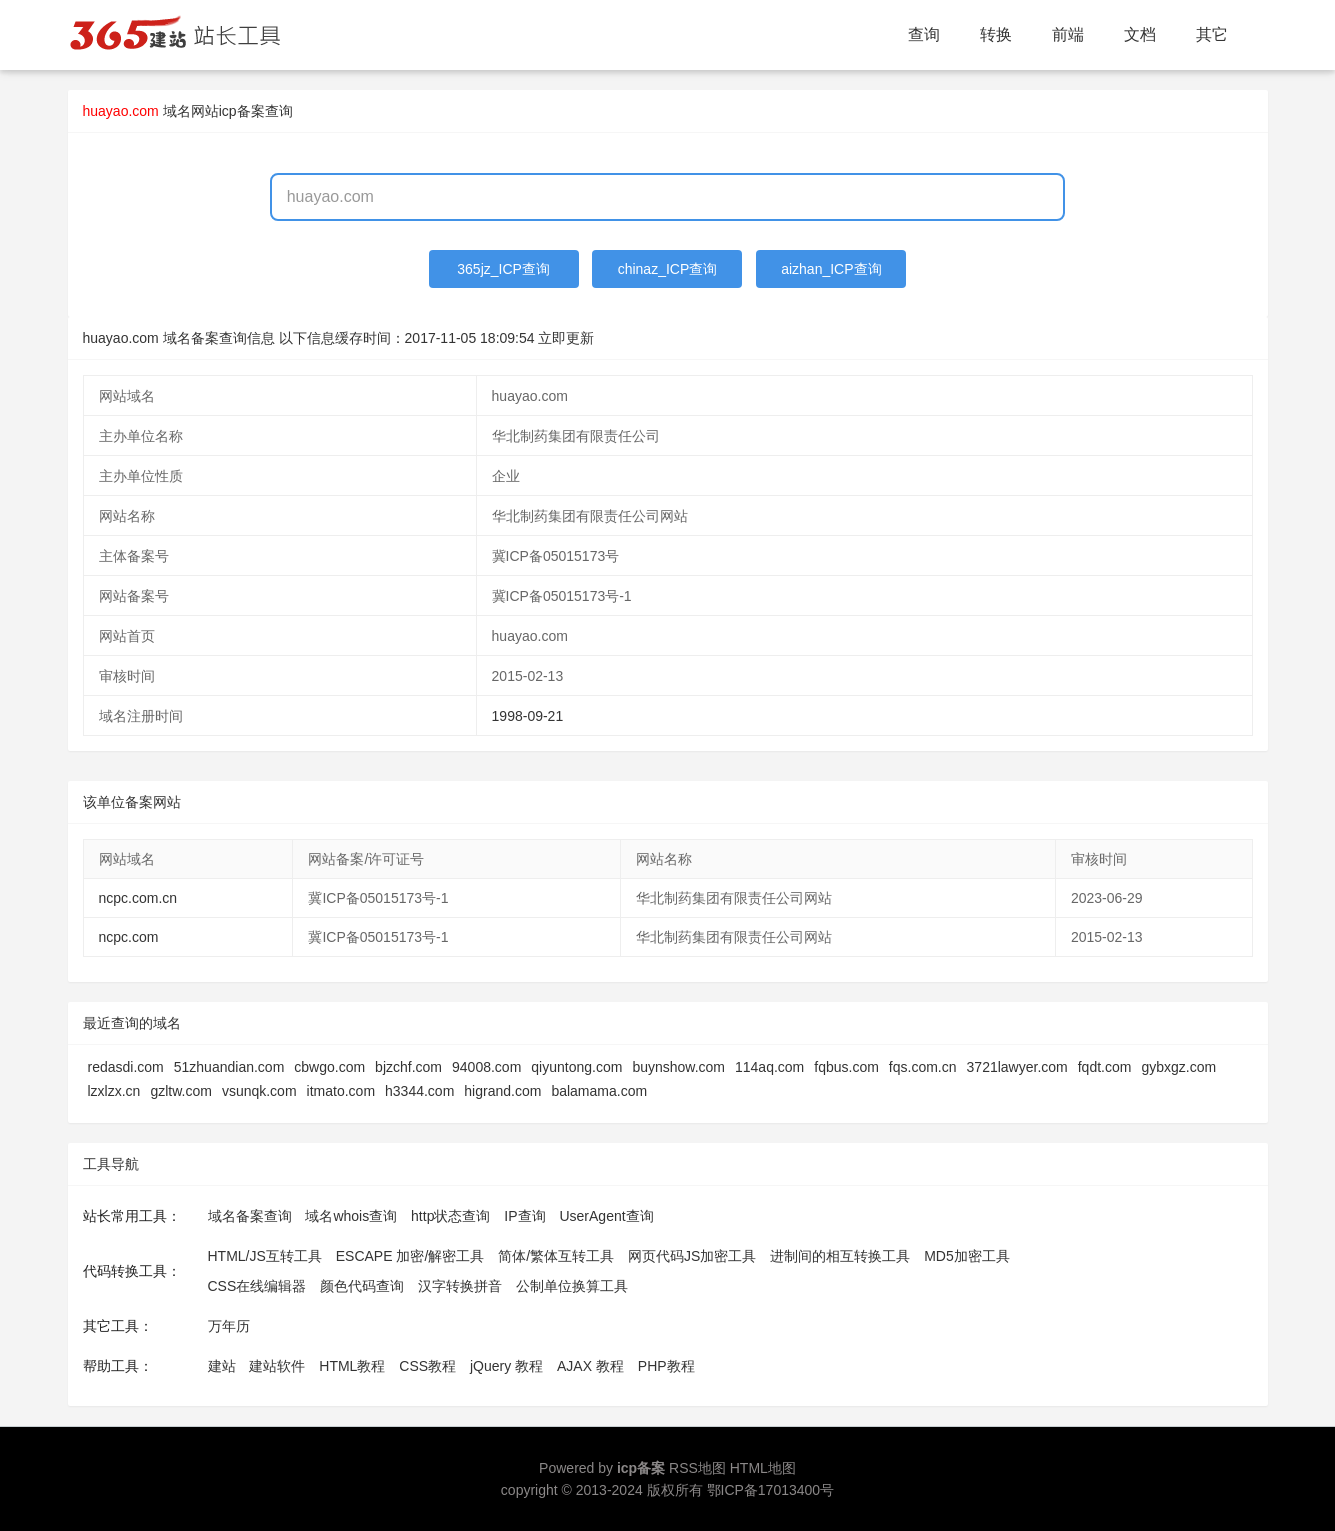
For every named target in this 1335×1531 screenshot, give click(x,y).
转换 (996, 34)
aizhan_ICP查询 (831, 269)
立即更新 (566, 338)
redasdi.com (126, 1067)
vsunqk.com (259, 1091)
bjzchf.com (408, 1067)
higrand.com (502, 1091)
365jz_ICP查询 (503, 269)
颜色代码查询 (362, 1286)
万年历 (229, 1326)
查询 (924, 34)
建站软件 (277, 1366)
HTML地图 (763, 1468)
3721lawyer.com (1017, 1067)
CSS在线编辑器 (257, 1286)
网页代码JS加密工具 (692, 1256)
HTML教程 (352, 1366)
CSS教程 (427, 1366)
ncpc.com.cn (138, 898)
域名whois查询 (351, 1216)
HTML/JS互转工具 (265, 1256)
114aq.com (769, 1067)
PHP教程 (666, 1366)
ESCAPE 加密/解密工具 (410, 1256)
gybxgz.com (1178, 1067)
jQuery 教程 (506, 1366)
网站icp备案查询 (242, 111)
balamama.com (599, 1091)
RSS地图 (697, 1468)
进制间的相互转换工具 (840, 1256)
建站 (222, 1366)
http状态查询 (450, 1216)
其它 (1212, 34)
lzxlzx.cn (114, 1091)
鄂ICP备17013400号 (771, 1490)
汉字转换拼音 (460, 1286)
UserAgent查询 (606, 1216)
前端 (1068, 34)
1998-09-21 (528, 716)
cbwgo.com (329, 1067)
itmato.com (341, 1091)
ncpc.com (129, 937)
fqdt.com (1105, 1067)
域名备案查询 (250, 1216)
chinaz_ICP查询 (668, 269)
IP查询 (524, 1216)
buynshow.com (678, 1067)
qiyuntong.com (576, 1067)
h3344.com (419, 1091)
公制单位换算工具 (572, 1286)
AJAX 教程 (590, 1366)
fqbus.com (846, 1067)
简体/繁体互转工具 (556, 1256)
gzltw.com (180, 1091)
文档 (1140, 34)
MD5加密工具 (967, 1256)
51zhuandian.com (229, 1067)
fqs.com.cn (923, 1067)
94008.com (486, 1067)
